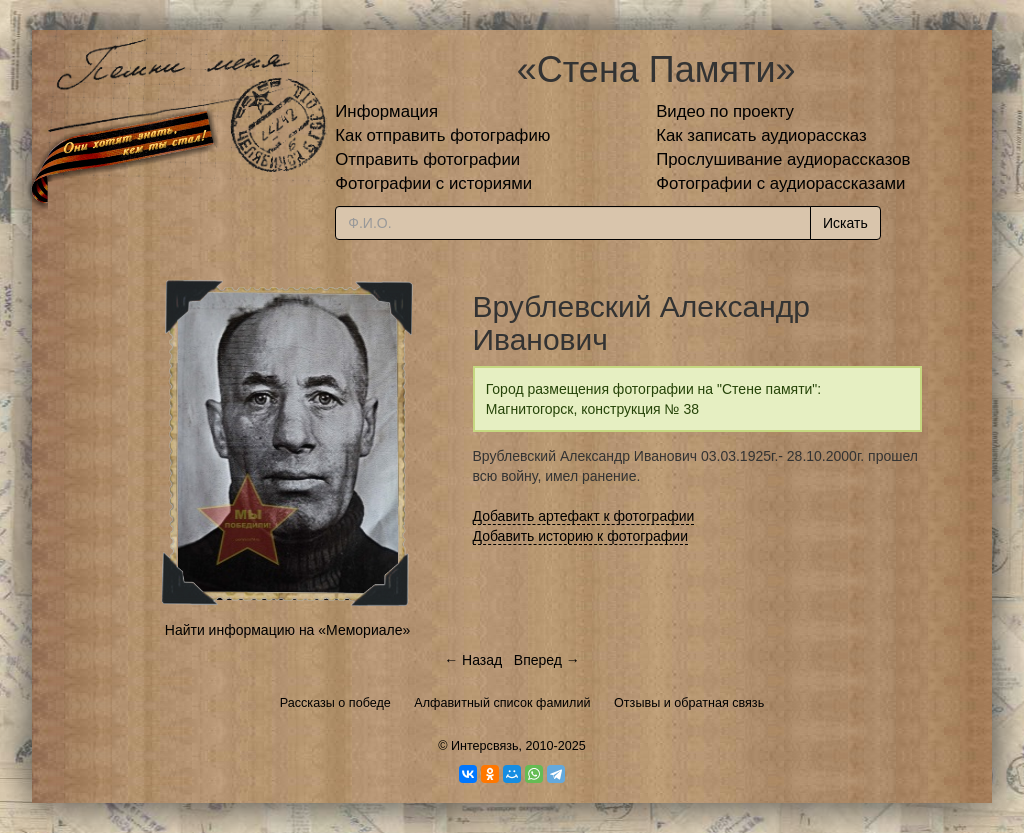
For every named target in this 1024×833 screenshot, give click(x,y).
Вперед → (547, 660)
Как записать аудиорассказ (761, 135)
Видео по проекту (725, 111)
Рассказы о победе (335, 703)
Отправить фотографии (427, 159)
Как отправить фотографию (442, 135)
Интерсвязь (485, 746)
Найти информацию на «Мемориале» (287, 630)
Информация (386, 111)
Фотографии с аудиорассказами (780, 183)
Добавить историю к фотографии (581, 536)
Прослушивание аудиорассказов (783, 159)
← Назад (473, 660)
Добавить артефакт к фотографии (584, 516)
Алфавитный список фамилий (502, 703)
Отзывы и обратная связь (689, 703)
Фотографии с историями (433, 183)
